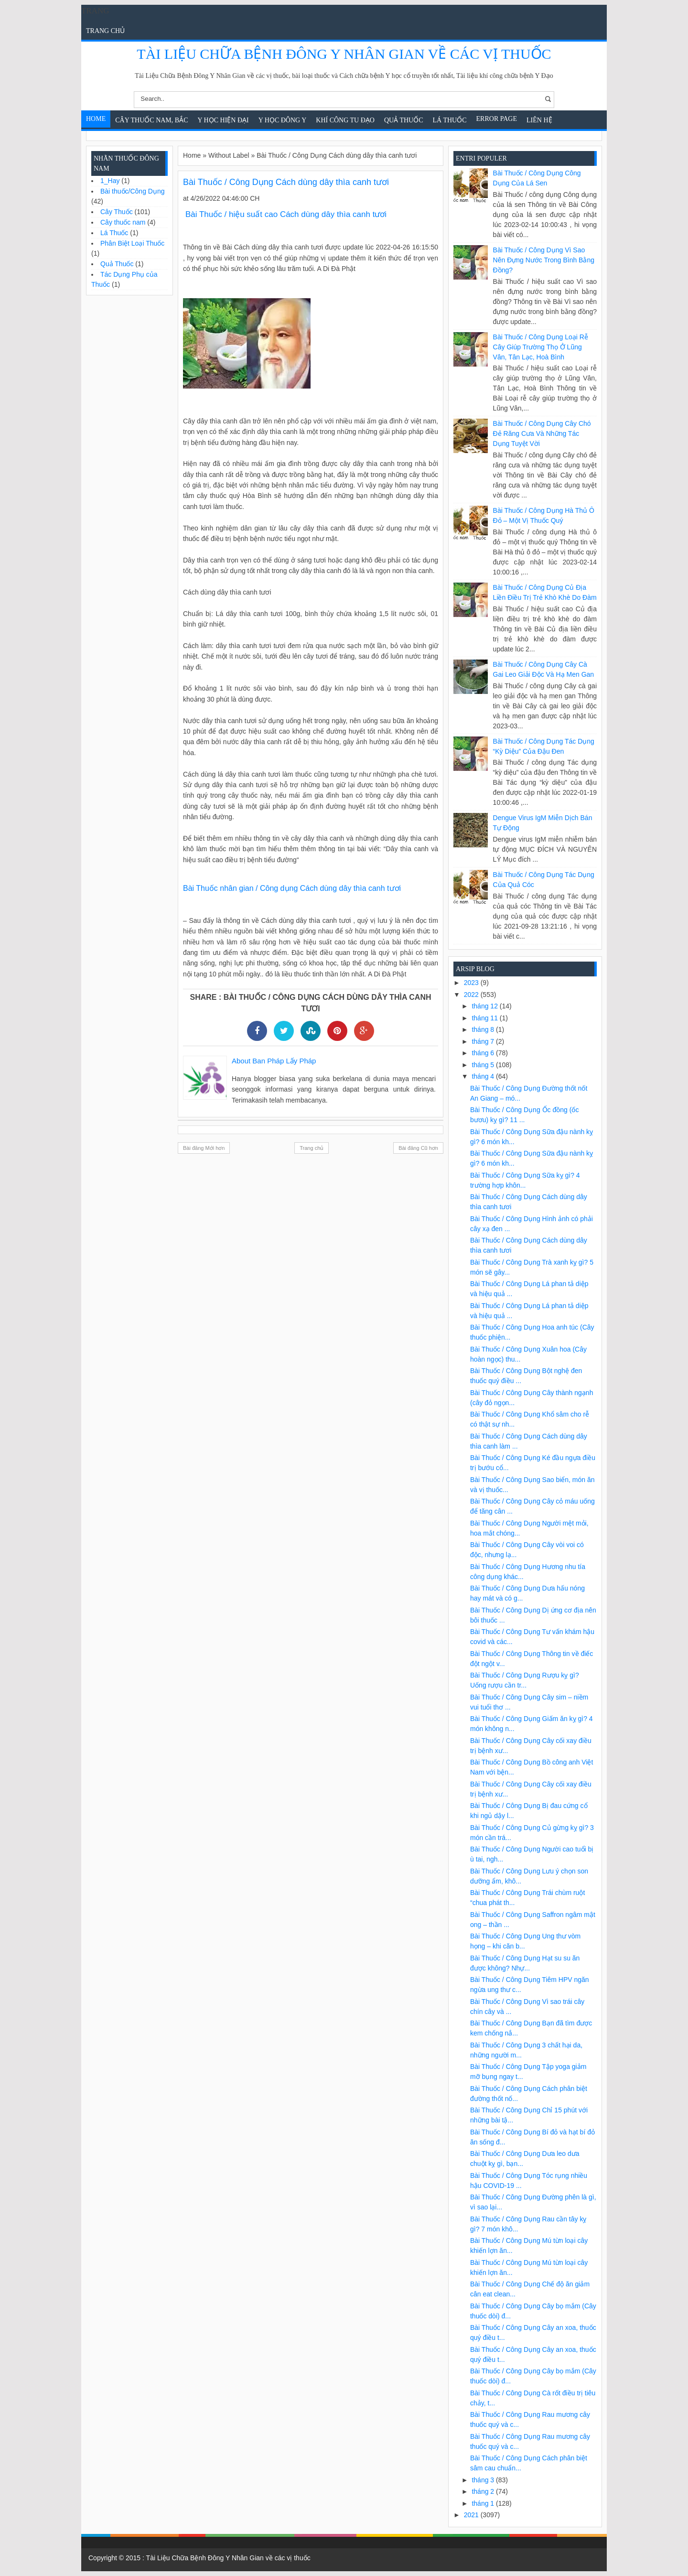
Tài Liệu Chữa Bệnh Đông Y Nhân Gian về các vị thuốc (344, 54)
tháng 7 (484, 1041)
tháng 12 (485, 1006)
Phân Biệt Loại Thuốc (132, 243)
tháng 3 (484, 2480)
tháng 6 (484, 1053)
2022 (472, 994)
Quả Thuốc (403, 120)
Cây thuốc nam (122, 222)
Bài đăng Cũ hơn (418, 1148)
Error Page (496, 118)
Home (96, 118)
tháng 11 (485, 1018)
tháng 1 (484, 2503)
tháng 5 (484, 1065)
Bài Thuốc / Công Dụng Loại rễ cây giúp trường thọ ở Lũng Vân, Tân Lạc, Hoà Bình (540, 347)
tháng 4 (484, 1076)
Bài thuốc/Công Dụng (132, 191)
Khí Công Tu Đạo (345, 120)
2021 (472, 2515)
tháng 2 (484, 2491)
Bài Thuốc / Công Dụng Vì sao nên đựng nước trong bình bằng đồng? (543, 260)
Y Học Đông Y (282, 120)
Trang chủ (105, 30)
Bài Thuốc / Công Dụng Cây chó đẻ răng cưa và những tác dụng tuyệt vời (542, 433)
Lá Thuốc (450, 120)
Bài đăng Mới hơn (204, 1148)
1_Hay (109, 180)
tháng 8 (484, 1029)
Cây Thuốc (116, 212)
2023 (472, 982)
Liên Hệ (539, 120)
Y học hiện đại (222, 120)
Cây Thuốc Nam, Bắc (151, 120)
